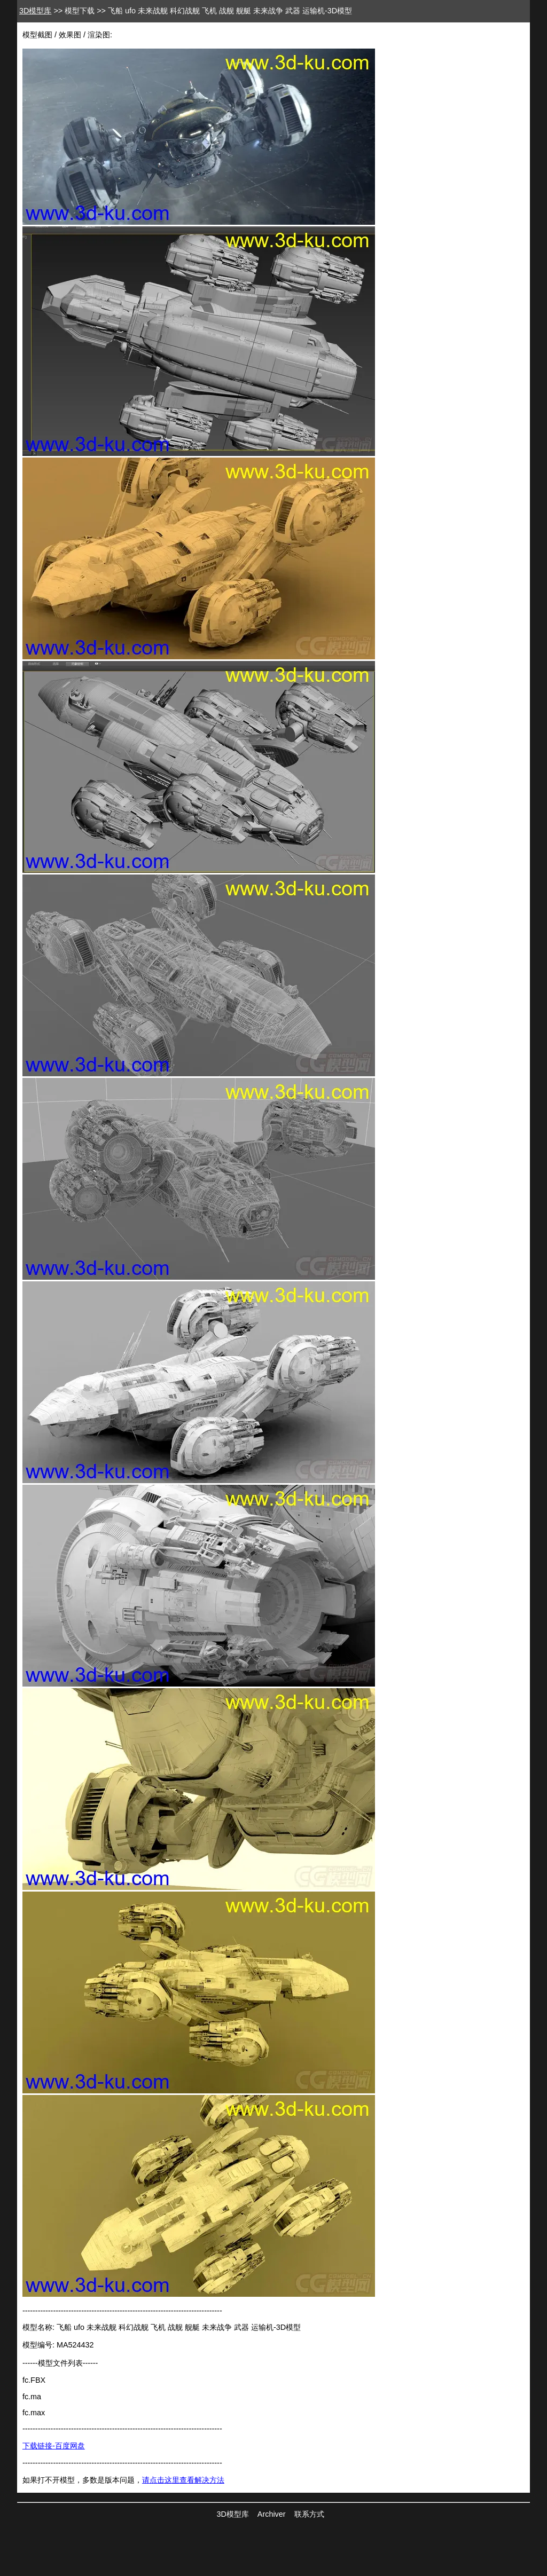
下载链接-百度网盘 (53, 2445)
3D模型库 (35, 10)
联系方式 (309, 2514)
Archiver (271, 2514)
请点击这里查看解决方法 (183, 2480)
